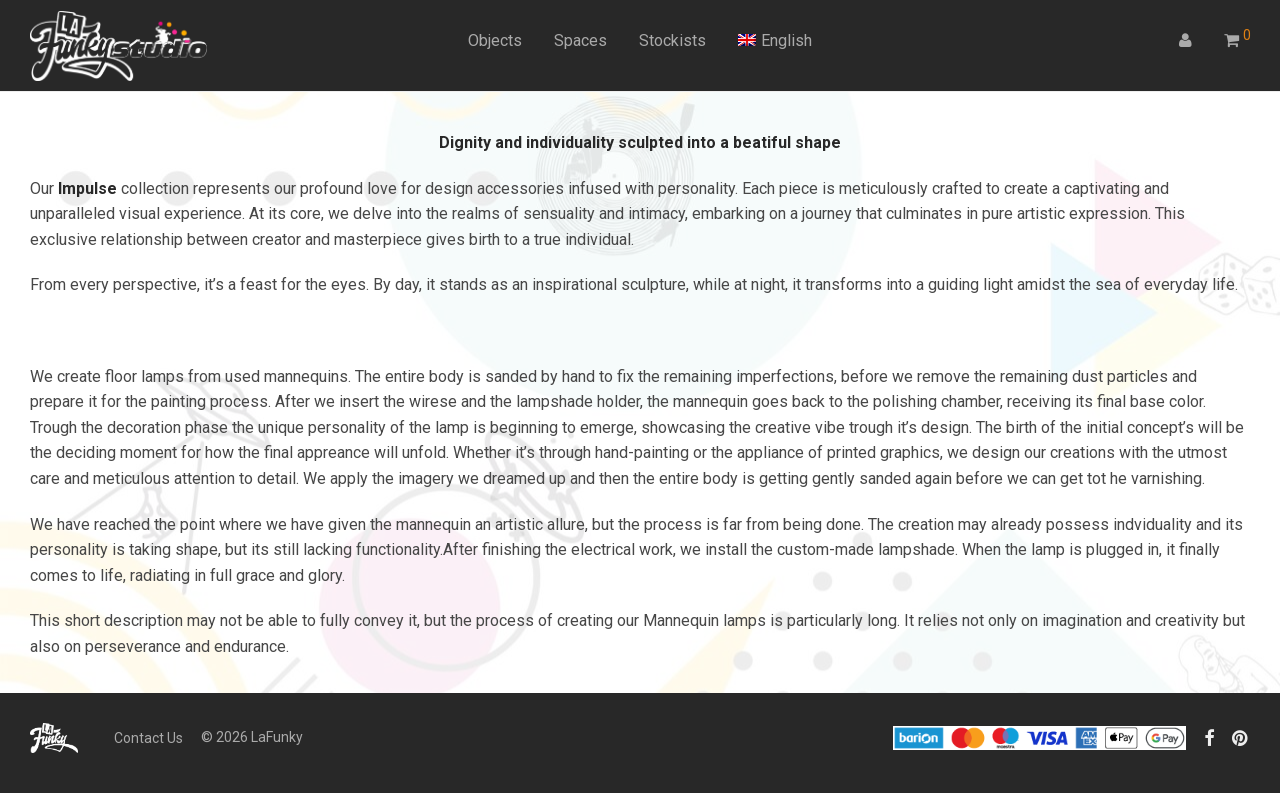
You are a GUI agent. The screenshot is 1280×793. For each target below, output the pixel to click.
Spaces (580, 40)
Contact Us (148, 738)
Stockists (672, 40)
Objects (495, 40)
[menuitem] (775, 41)
